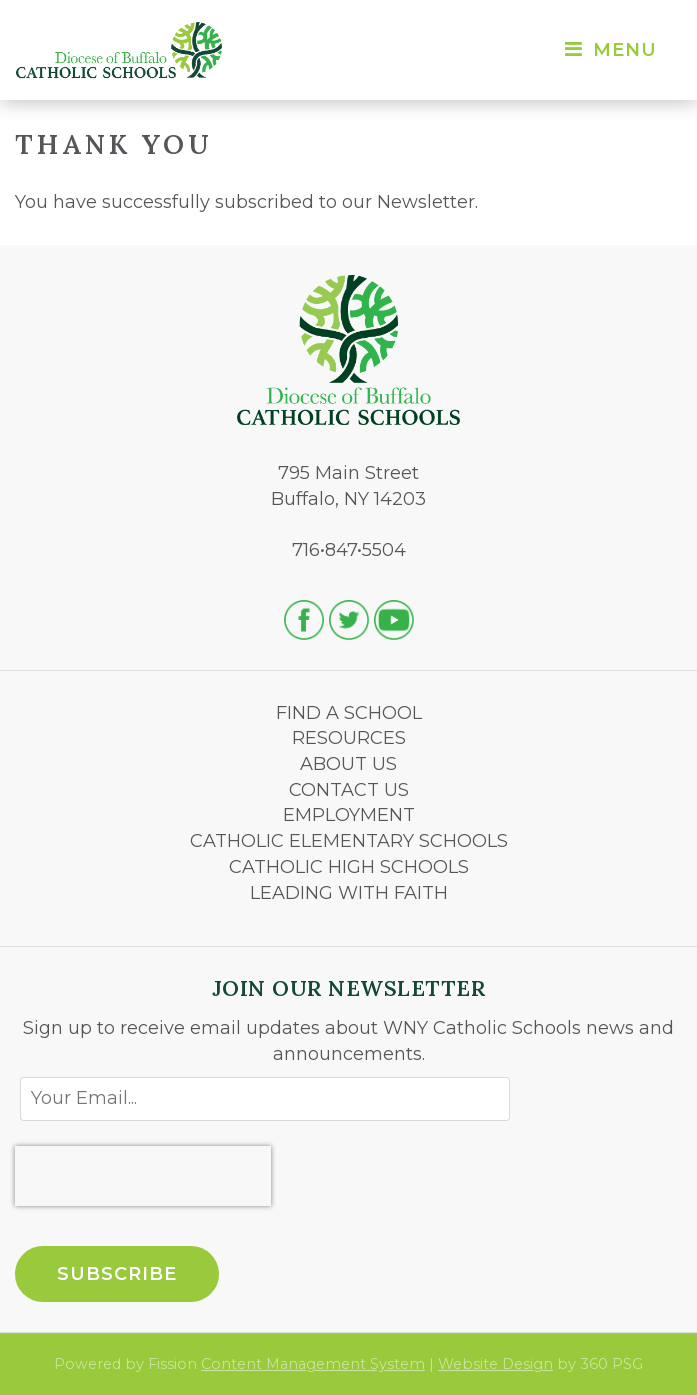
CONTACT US (349, 790)
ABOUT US (348, 764)
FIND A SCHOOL (349, 713)
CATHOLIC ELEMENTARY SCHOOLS (349, 841)
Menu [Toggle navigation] (609, 50)
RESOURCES (349, 738)
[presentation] (143, 1176)
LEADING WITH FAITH (349, 893)
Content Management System (313, 1364)
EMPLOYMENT (349, 815)
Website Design (495, 1364)
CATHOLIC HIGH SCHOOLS (349, 867)
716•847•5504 (349, 550)
